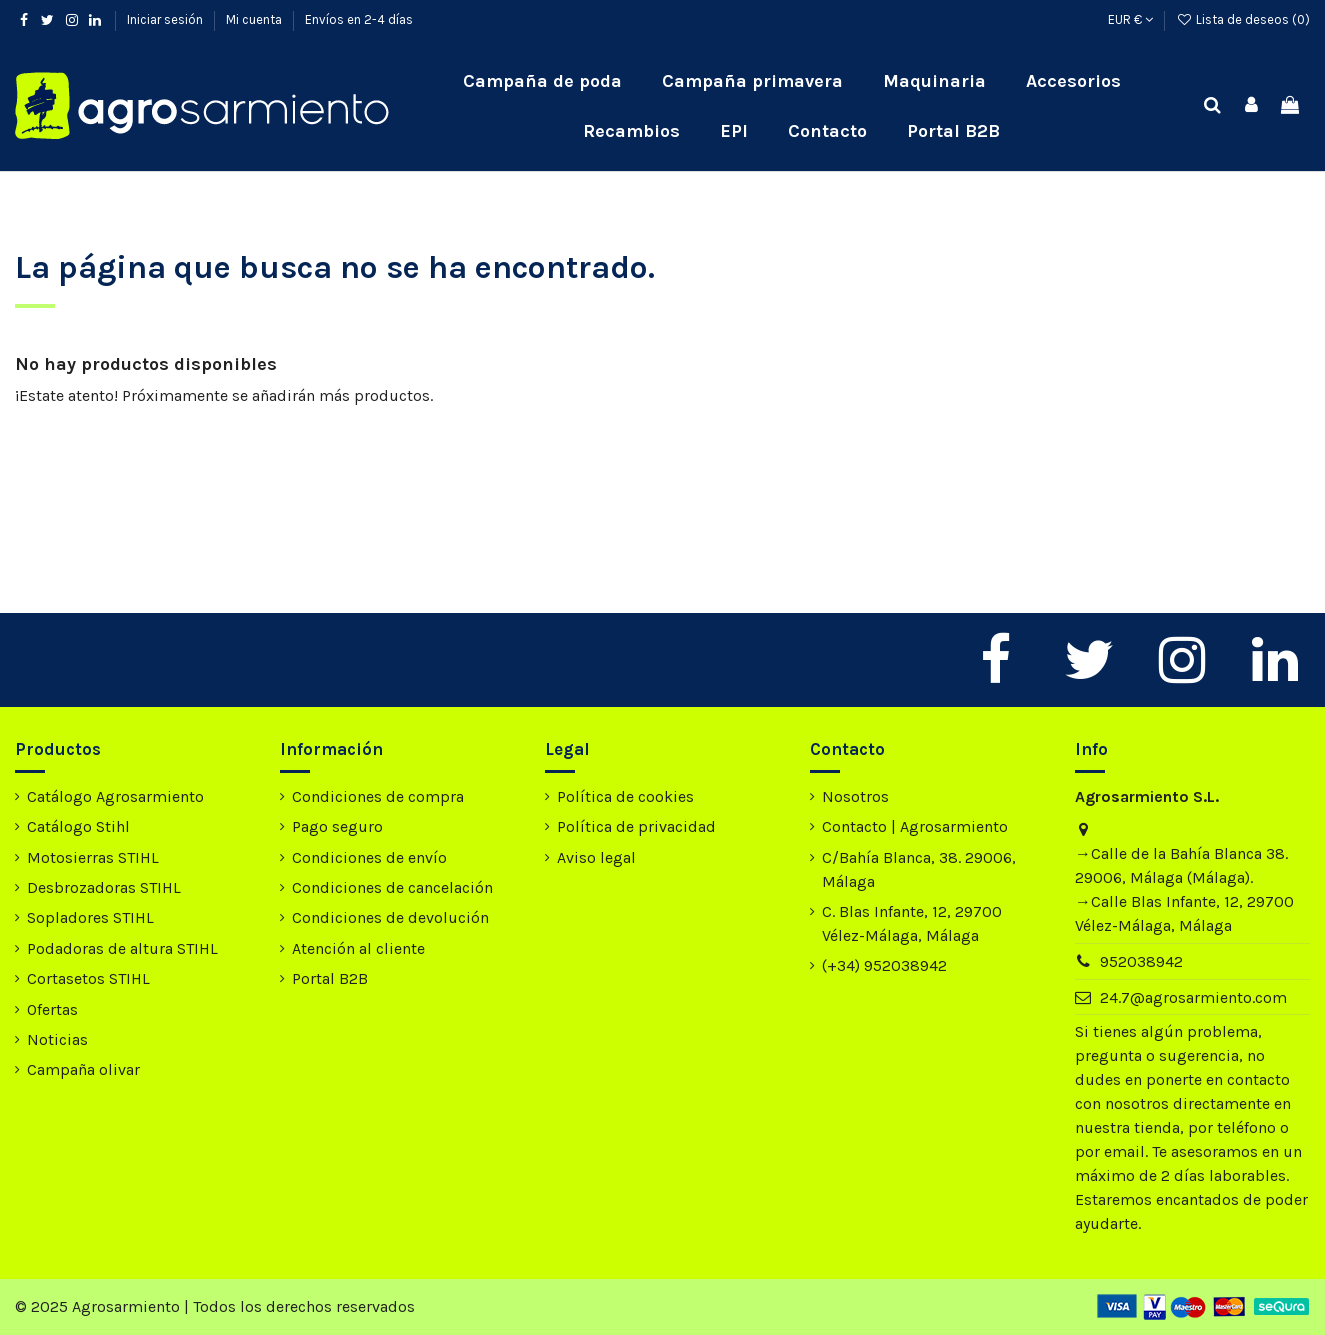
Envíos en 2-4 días (359, 19)
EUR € (1130, 19)
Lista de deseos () (1243, 19)
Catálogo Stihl (78, 826)
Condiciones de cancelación (392, 887)
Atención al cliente (358, 948)
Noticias (57, 1039)
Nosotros (855, 796)
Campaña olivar (83, 1069)
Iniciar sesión (166, 19)
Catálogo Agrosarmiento (115, 796)
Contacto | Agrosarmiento (915, 826)
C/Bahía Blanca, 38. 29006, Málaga (919, 869)
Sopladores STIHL (90, 917)
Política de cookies (625, 796)
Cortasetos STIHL (88, 978)
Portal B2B (330, 978)
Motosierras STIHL (93, 857)
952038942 (1141, 961)
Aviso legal (596, 857)
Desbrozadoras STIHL (104, 887)
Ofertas (52, 1009)
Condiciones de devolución (390, 917)
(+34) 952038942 (884, 965)
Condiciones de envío (369, 857)
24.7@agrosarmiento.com (1193, 997)
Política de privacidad (636, 826)
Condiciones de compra (378, 796)
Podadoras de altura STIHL (122, 948)
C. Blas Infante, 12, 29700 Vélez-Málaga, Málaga (912, 923)
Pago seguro (337, 826)
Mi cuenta (255, 19)
